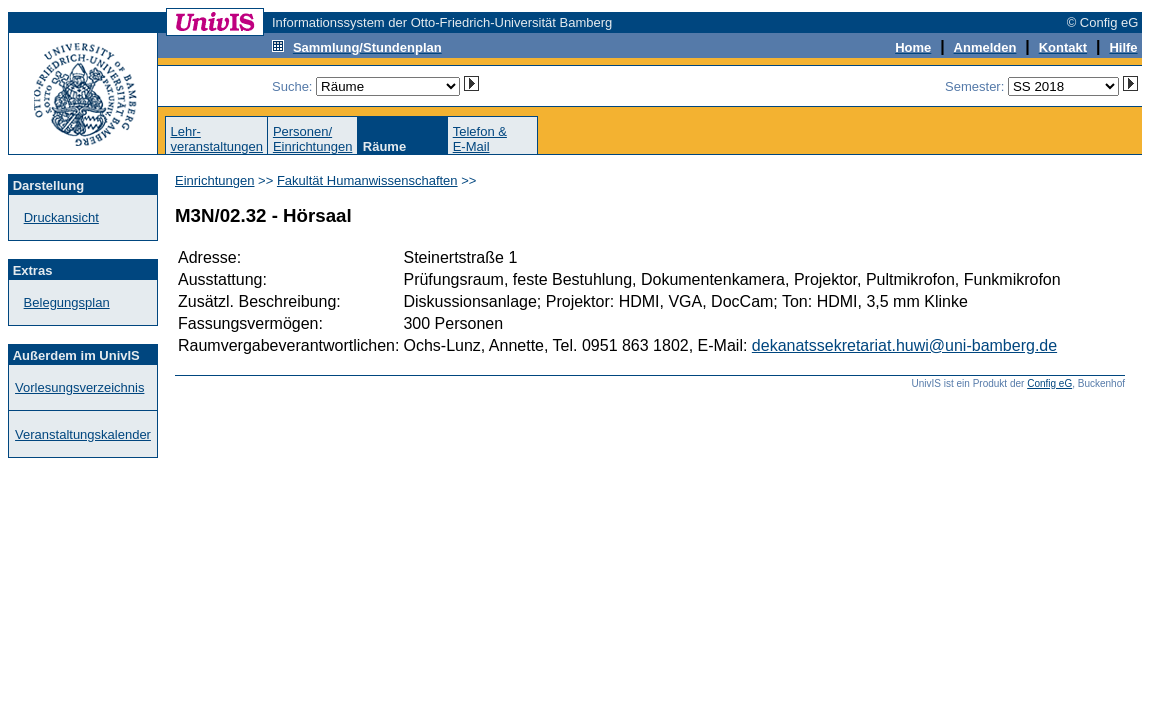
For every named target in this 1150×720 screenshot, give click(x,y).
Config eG (1049, 383)
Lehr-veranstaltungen (216, 139)
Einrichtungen (215, 180)
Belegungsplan (67, 302)
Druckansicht (61, 217)
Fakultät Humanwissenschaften (367, 180)
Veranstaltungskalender (83, 434)
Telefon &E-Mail (480, 139)
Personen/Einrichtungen (313, 139)
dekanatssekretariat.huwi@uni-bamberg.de (904, 345)
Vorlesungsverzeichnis (79, 387)
